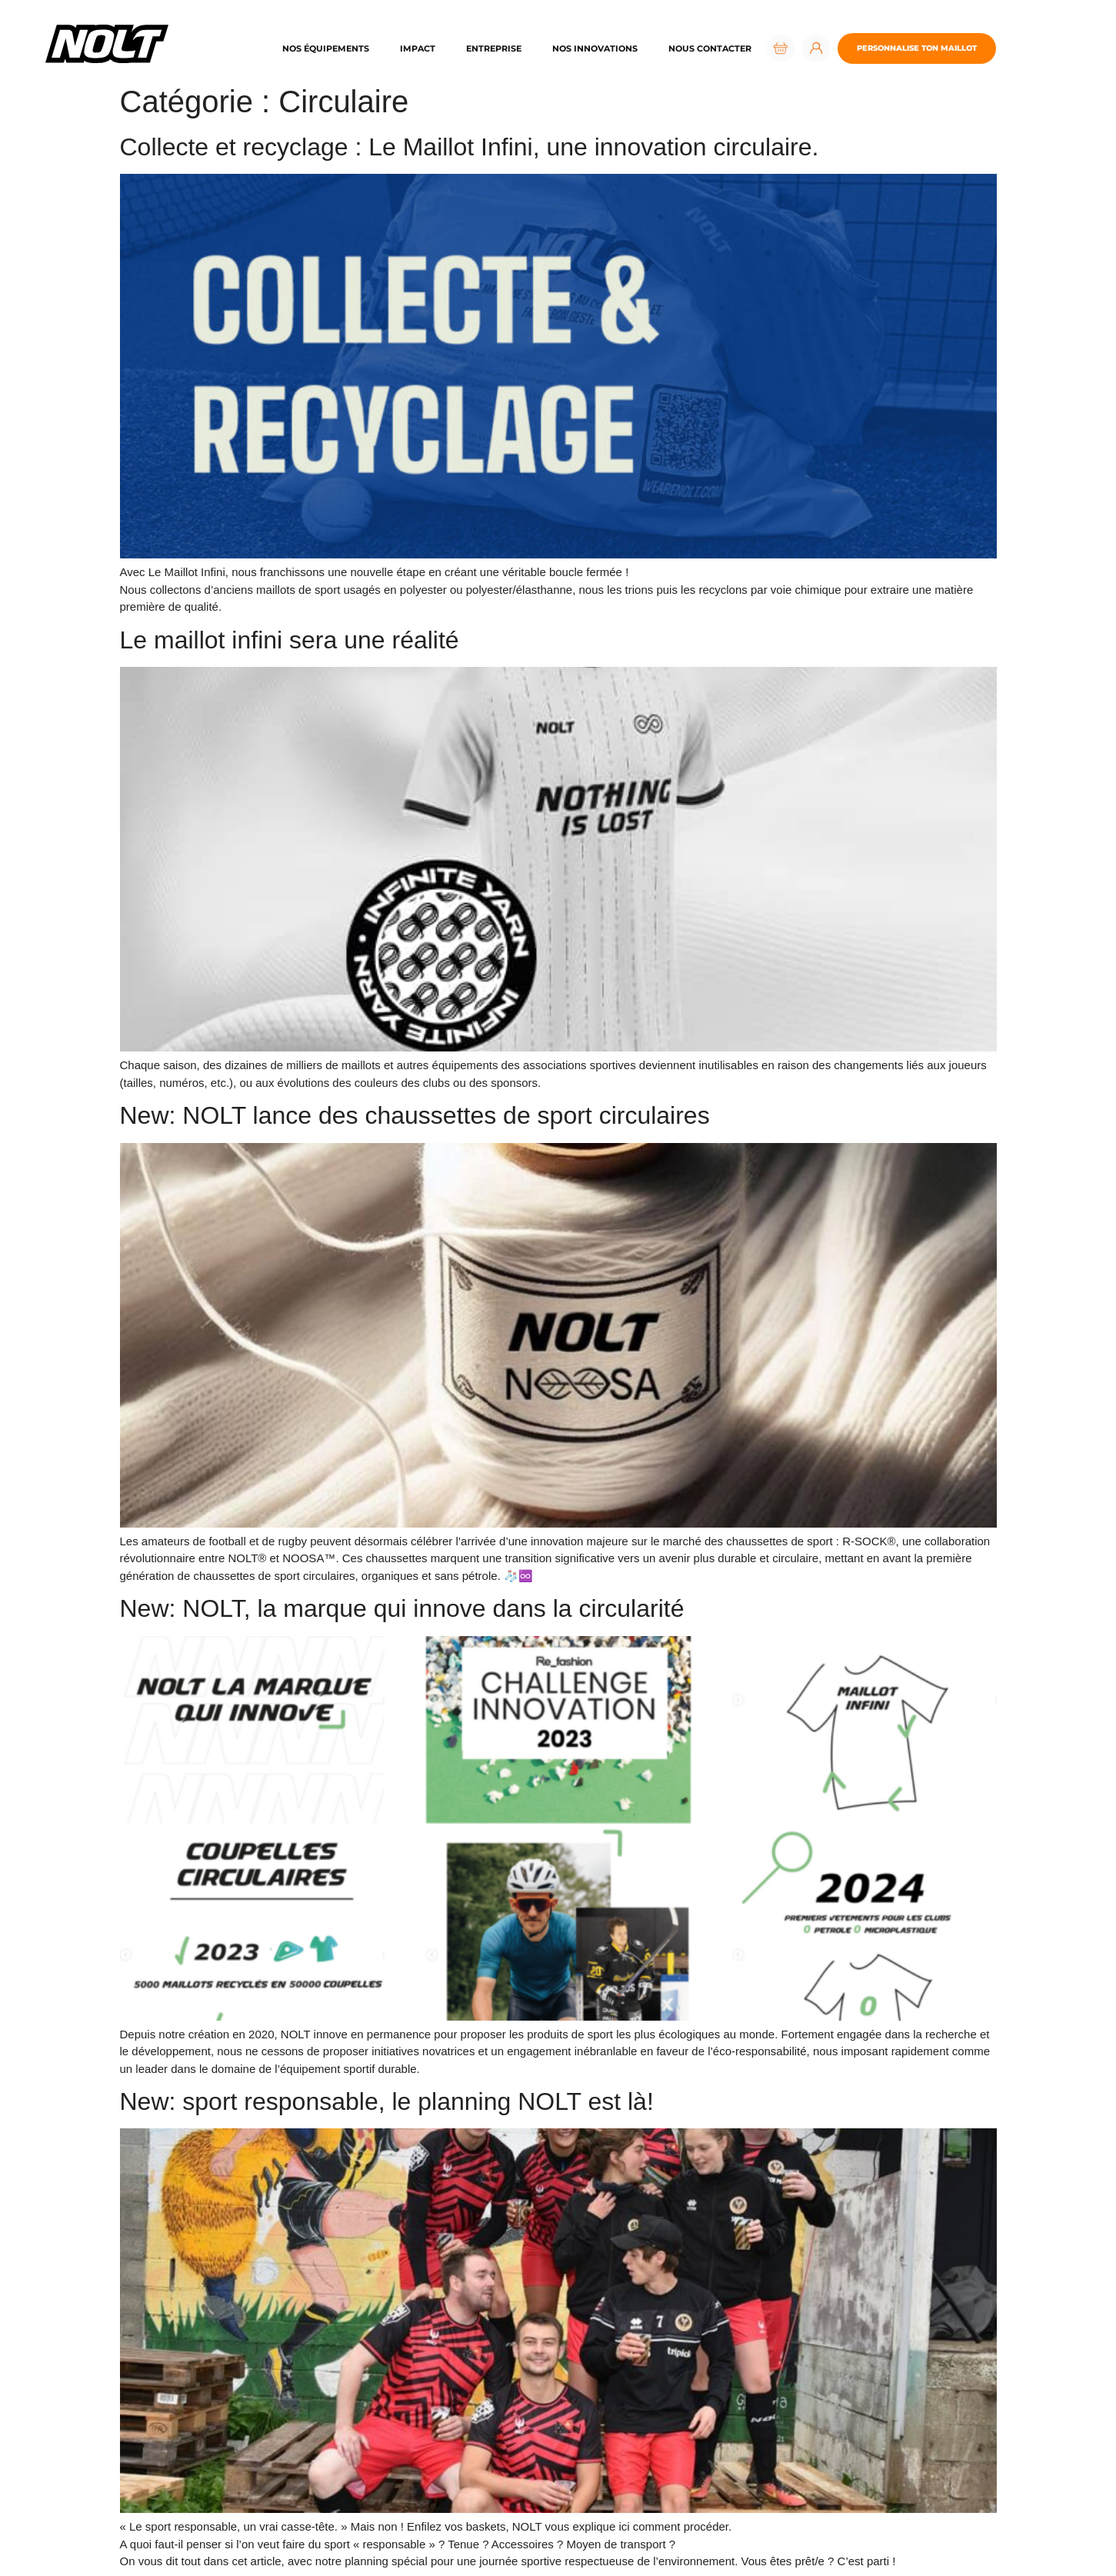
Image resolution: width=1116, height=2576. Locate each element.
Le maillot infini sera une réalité (289, 640)
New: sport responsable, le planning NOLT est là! (387, 2101)
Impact (417, 48)
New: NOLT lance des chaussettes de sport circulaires (415, 1115)
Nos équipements (325, 48)
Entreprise (493, 48)
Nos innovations (595, 48)
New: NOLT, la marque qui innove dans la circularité (402, 1608)
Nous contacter (709, 48)
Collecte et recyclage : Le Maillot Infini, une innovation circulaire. (469, 147)
